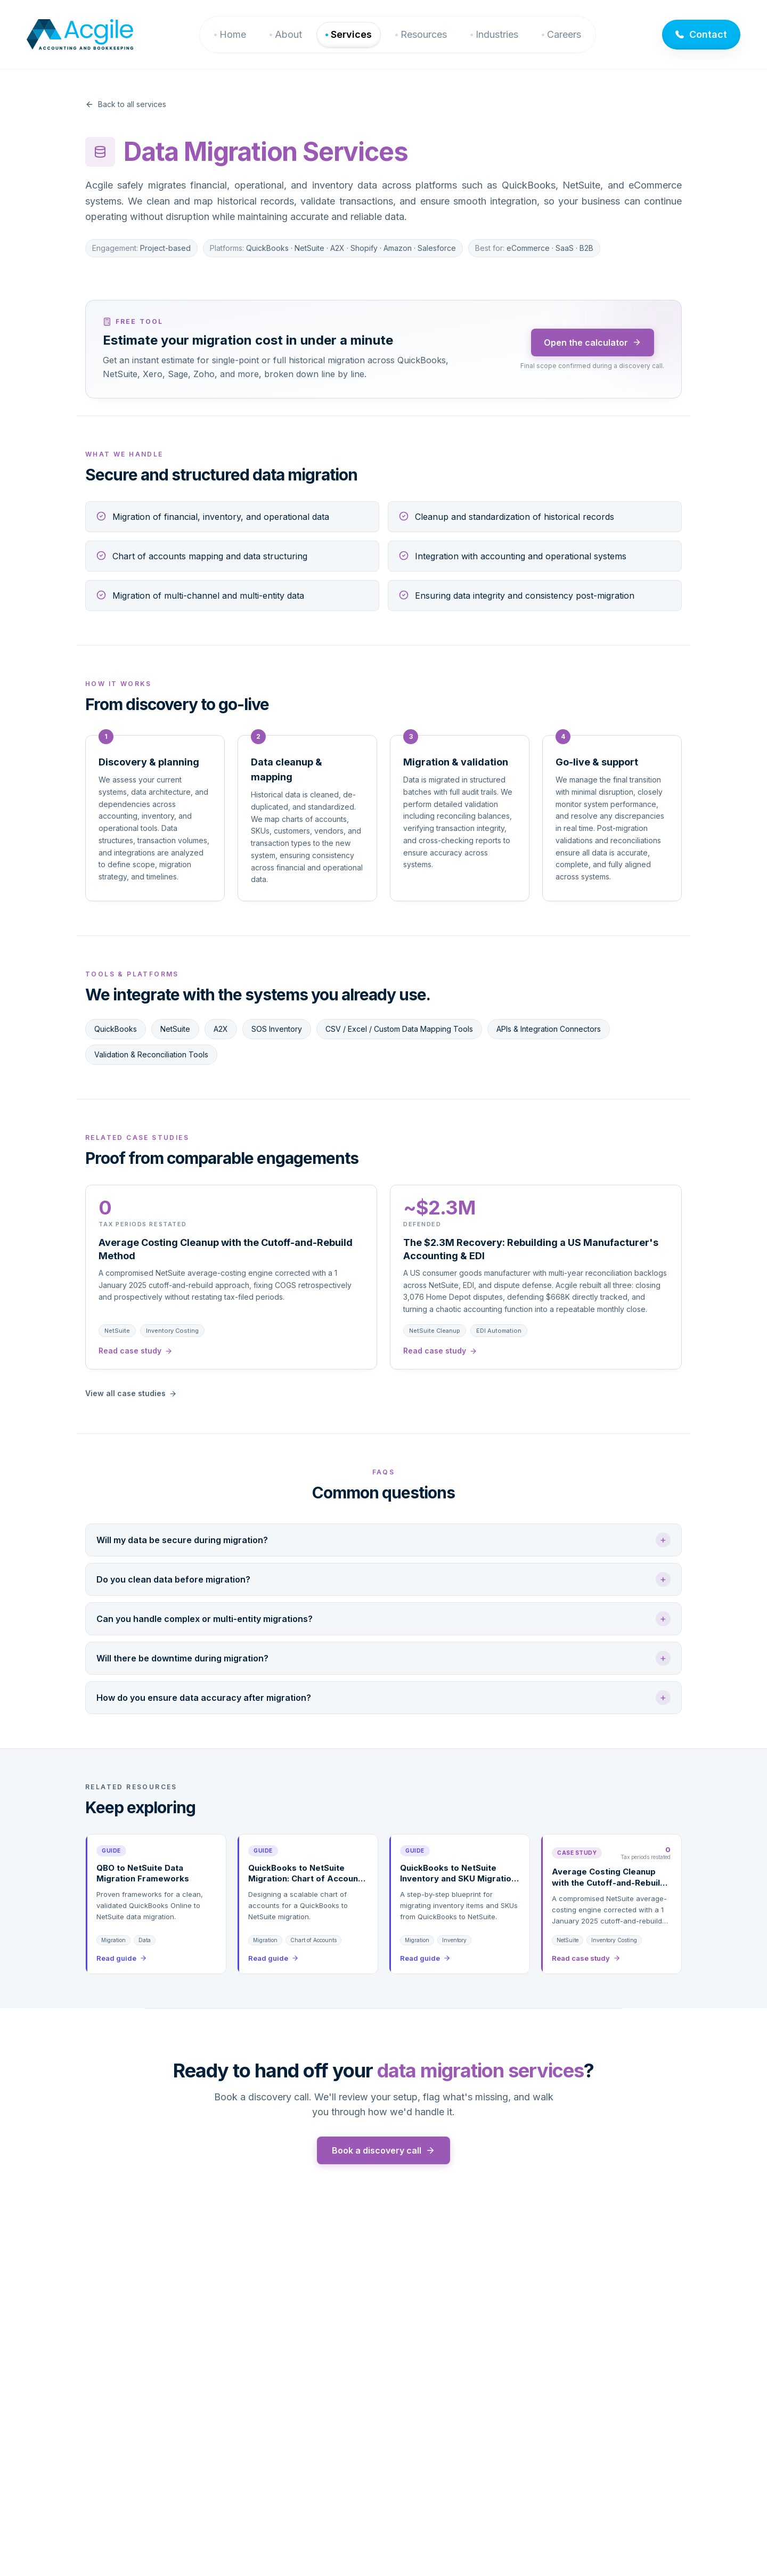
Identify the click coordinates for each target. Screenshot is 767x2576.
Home (232, 34)
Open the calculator (592, 342)
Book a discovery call (383, 2150)
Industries (497, 34)
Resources (424, 34)
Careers (564, 34)
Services (351, 34)
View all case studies (131, 1393)
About (288, 34)
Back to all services (125, 104)
